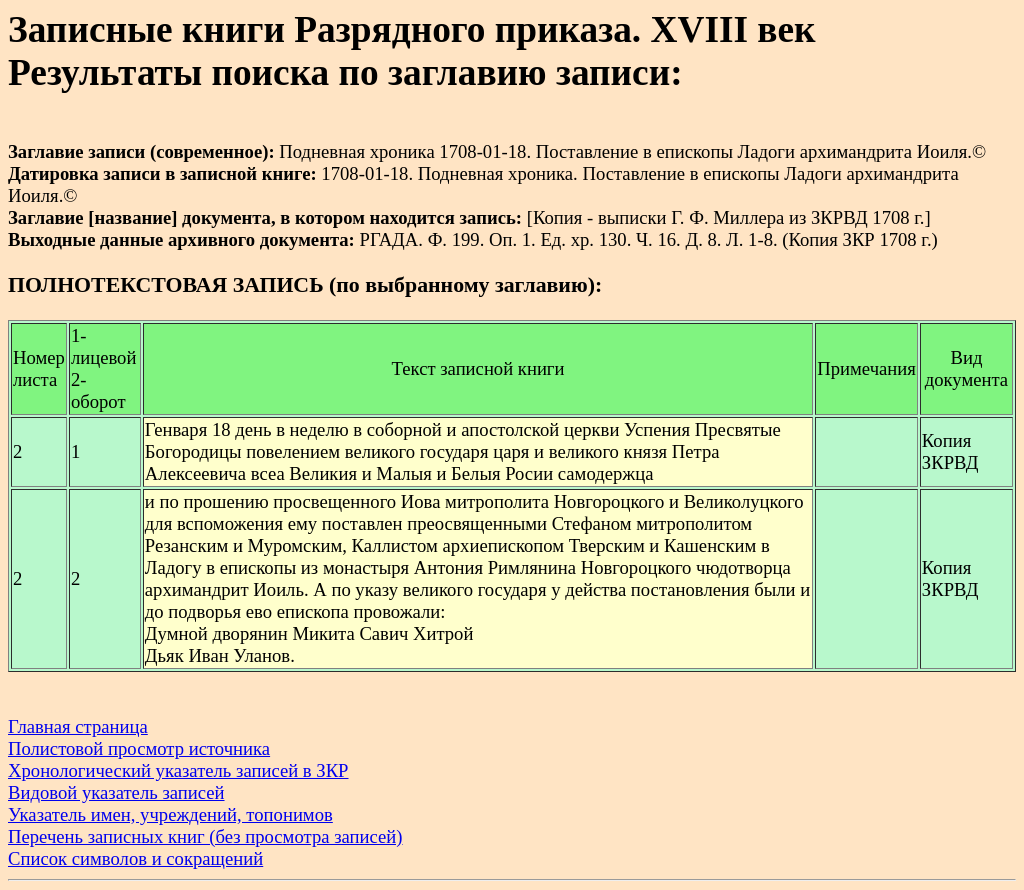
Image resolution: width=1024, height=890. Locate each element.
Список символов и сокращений (135, 858)
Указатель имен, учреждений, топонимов (170, 814)
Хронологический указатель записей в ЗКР (178, 770)
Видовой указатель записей (116, 792)
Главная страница (78, 726)
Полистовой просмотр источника (139, 748)
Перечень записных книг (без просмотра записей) (205, 836)
